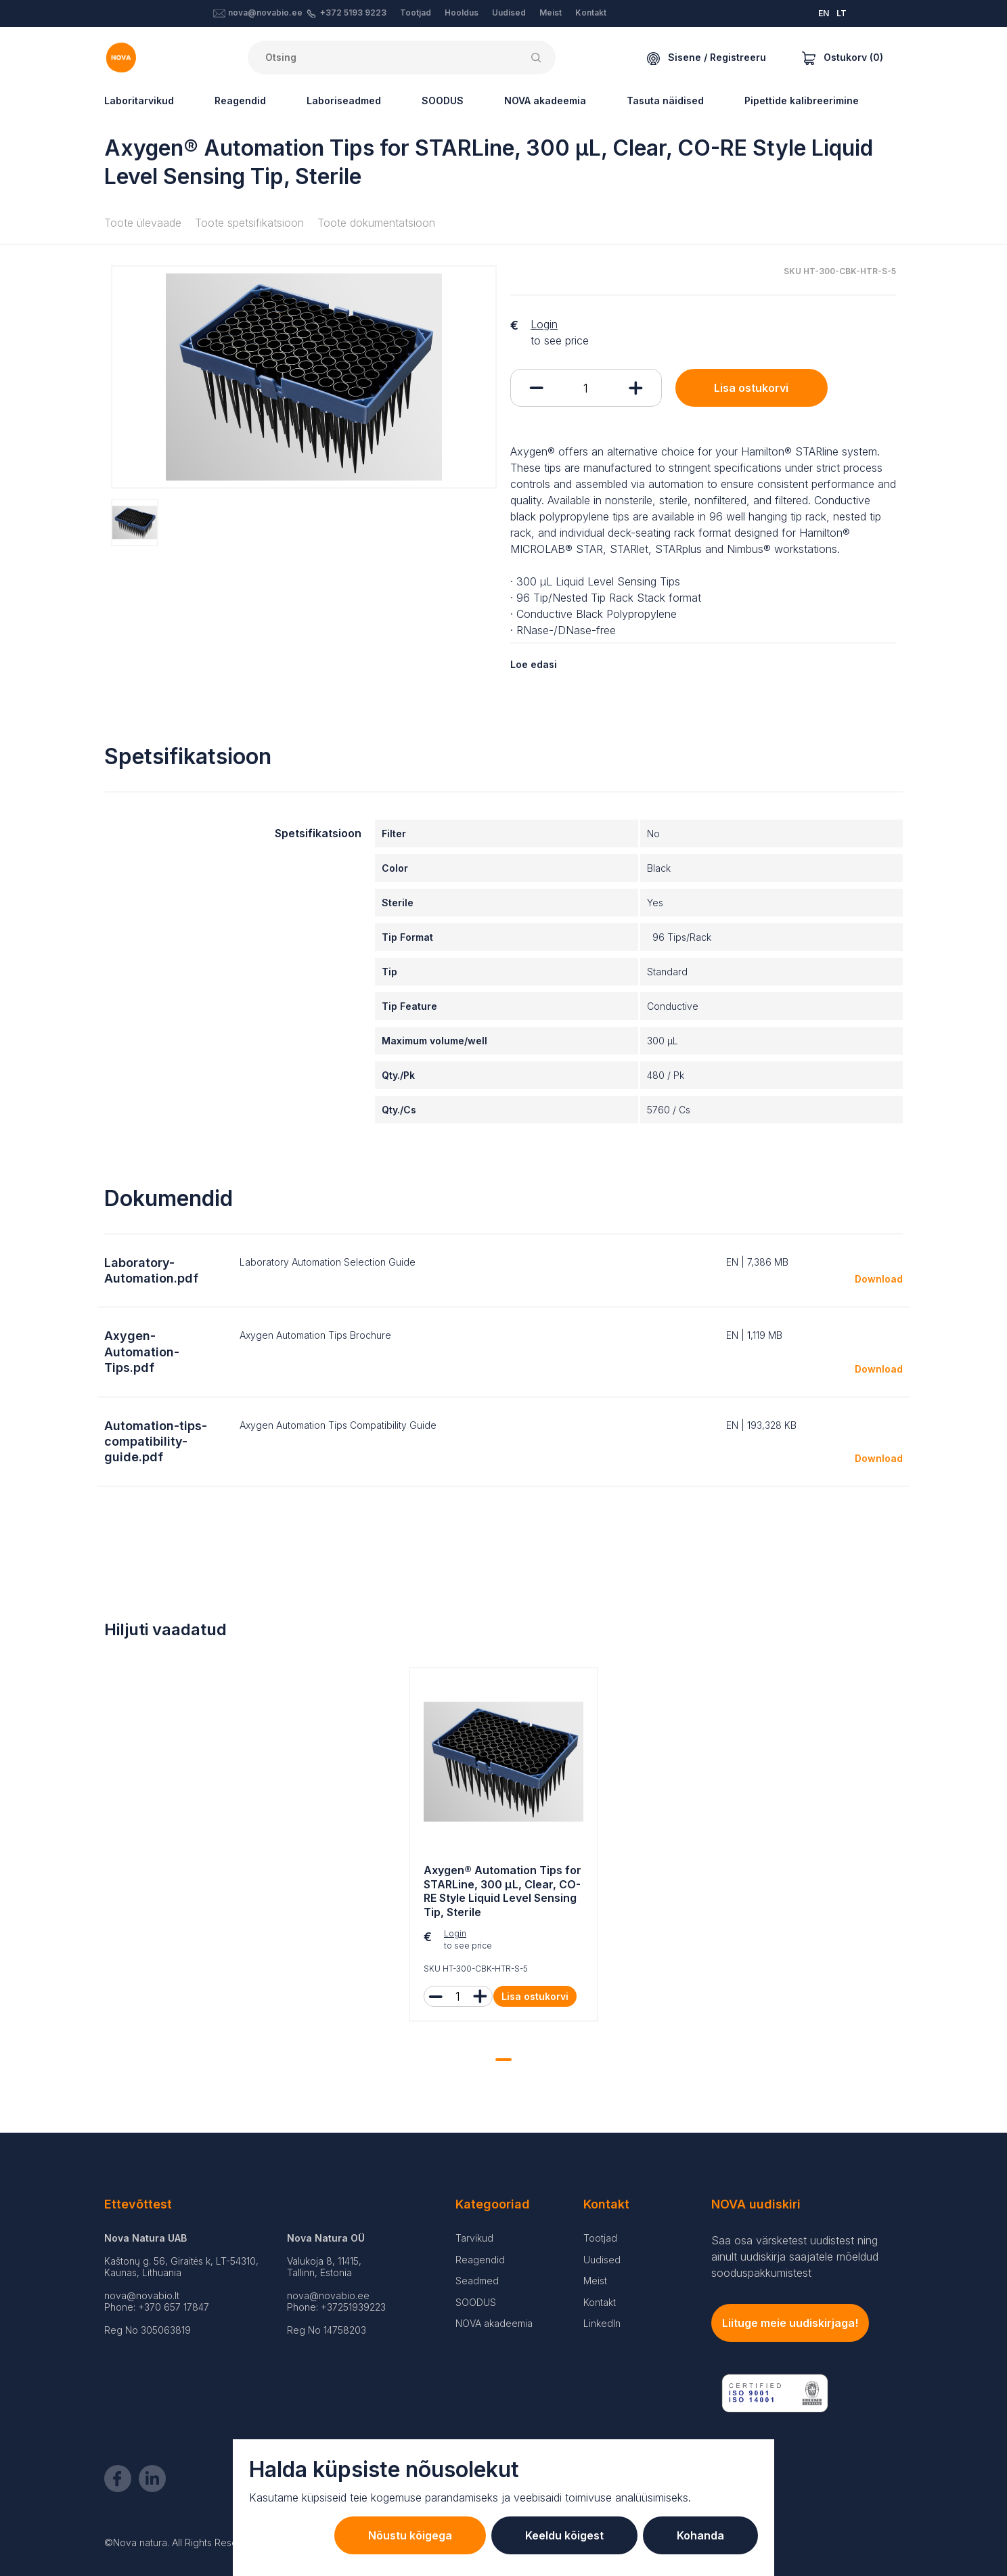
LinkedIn (602, 2323)
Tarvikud (474, 2238)
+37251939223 (353, 2307)
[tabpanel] (503, 1847)
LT (841, 13)
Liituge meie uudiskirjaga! (790, 2323)
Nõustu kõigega (410, 2535)
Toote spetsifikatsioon (249, 222)
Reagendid (240, 100)
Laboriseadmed (344, 100)
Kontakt (590, 12)
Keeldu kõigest (564, 2535)
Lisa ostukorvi (751, 388)
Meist (550, 12)
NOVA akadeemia (545, 100)
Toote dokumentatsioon (376, 222)
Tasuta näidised (665, 100)
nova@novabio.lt (141, 2295)
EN (823, 13)
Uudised (509, 12)
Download (879, 1279)
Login (544, 324)
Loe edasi (533, 664)
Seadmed (477, 2280)
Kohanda (700, 2535)
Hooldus (461, 12)
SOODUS (443, 100)
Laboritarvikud (139, 100)
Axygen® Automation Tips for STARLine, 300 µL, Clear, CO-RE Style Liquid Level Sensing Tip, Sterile (502, 1891)
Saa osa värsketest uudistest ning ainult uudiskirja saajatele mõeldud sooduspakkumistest (794, 2257)
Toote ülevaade (142, 222)
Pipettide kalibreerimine (801, 100)
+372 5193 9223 (353, 12)
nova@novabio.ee (265, 12)
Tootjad (415, 12)
